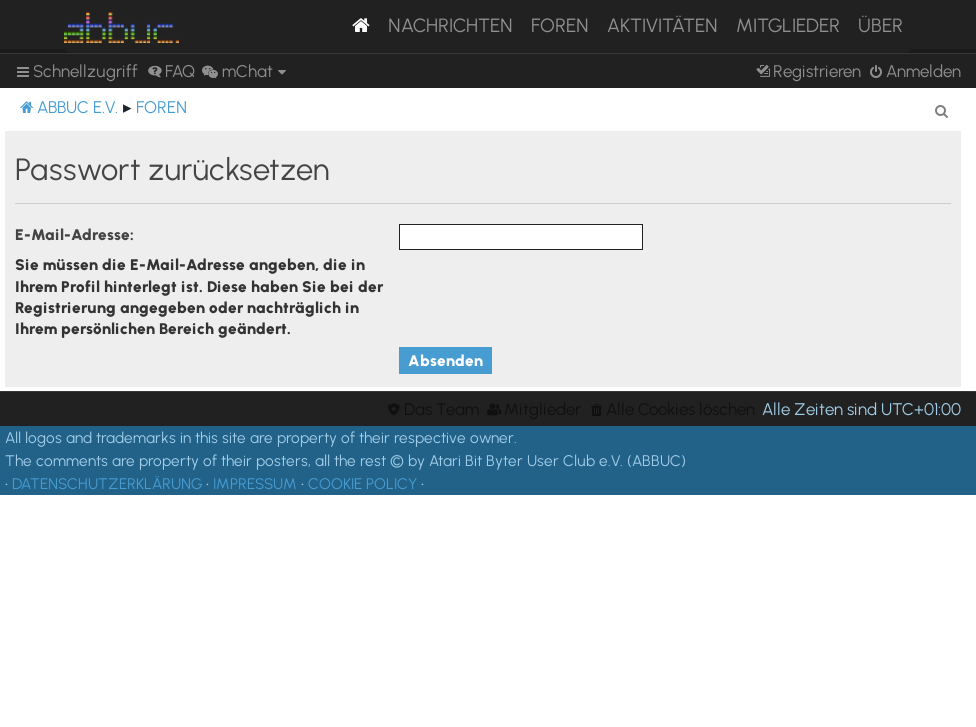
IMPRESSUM (255, 483)
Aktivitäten (662, 25)
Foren (560, 25)
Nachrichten (450, 25)
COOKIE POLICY (362, 483)
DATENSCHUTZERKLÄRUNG (107, 483)
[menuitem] (171, 71)
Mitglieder (788, 25)
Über (880, 25)
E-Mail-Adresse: (74, 234)
